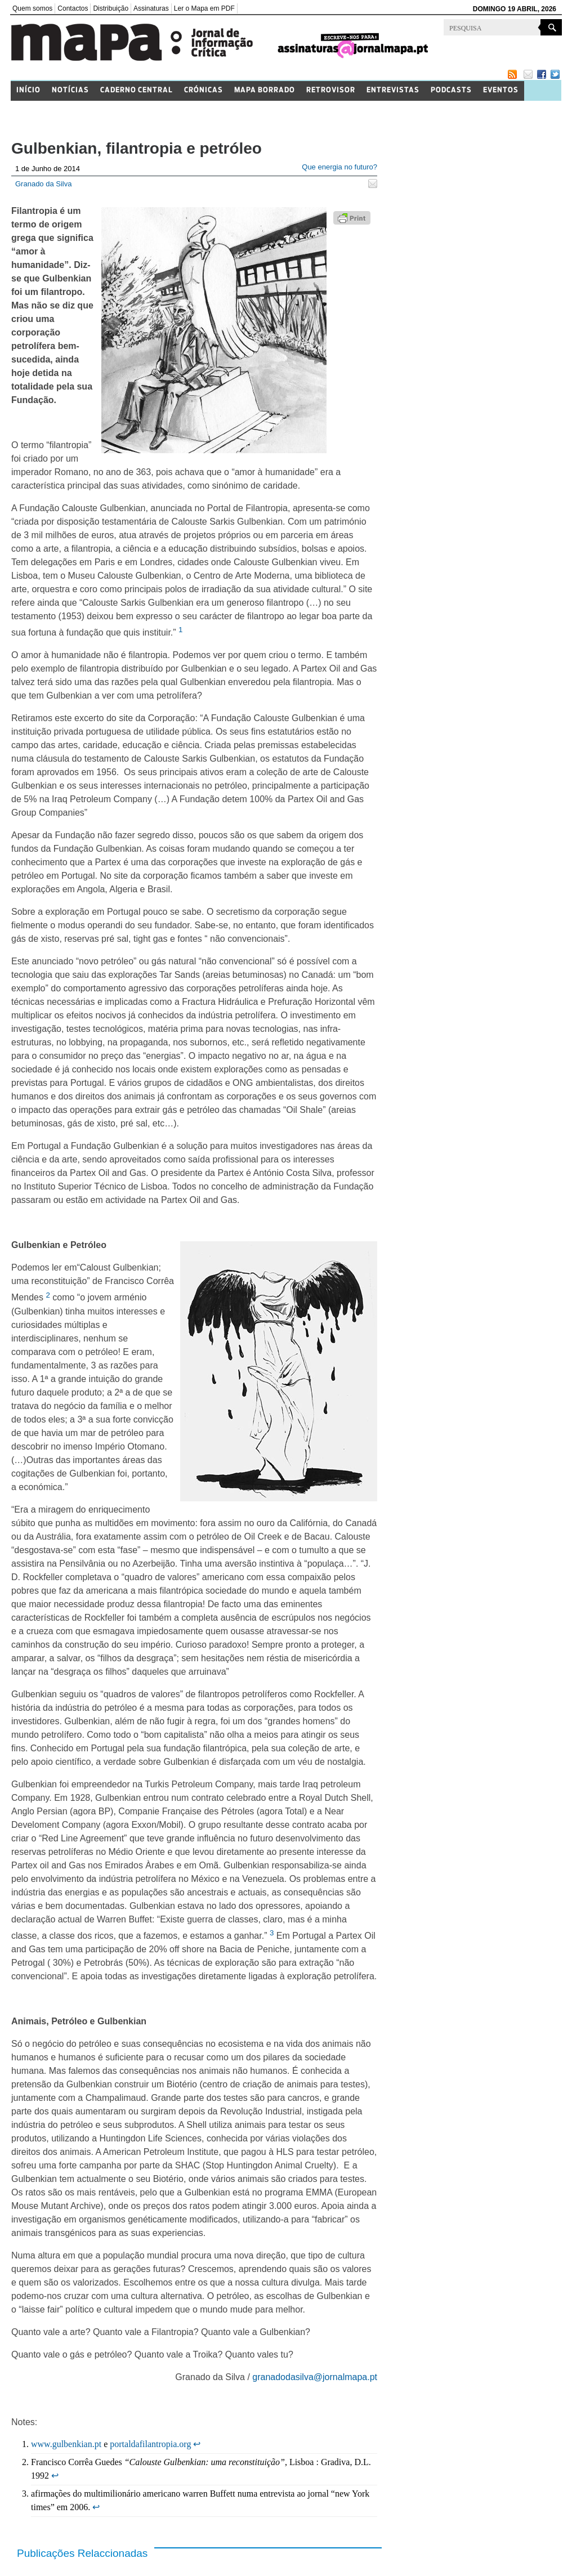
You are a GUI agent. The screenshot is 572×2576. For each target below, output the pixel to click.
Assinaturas (151, 8)
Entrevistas (393, 90)
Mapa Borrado (264, 90)
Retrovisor (330, 90)
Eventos (501, 90)
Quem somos (32, 8)
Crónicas (203, 90)
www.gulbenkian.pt (66, 2444)
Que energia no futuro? (339, 167)
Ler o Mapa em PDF (204, 8)
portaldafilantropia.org (150, 2444)
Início (28, 90)
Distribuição (110, 8)
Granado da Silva (43, 184)
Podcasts (451, 90)
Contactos (72, 8)
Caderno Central (136, 90)
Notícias (70, 90)
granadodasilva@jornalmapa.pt (314, 2377)
